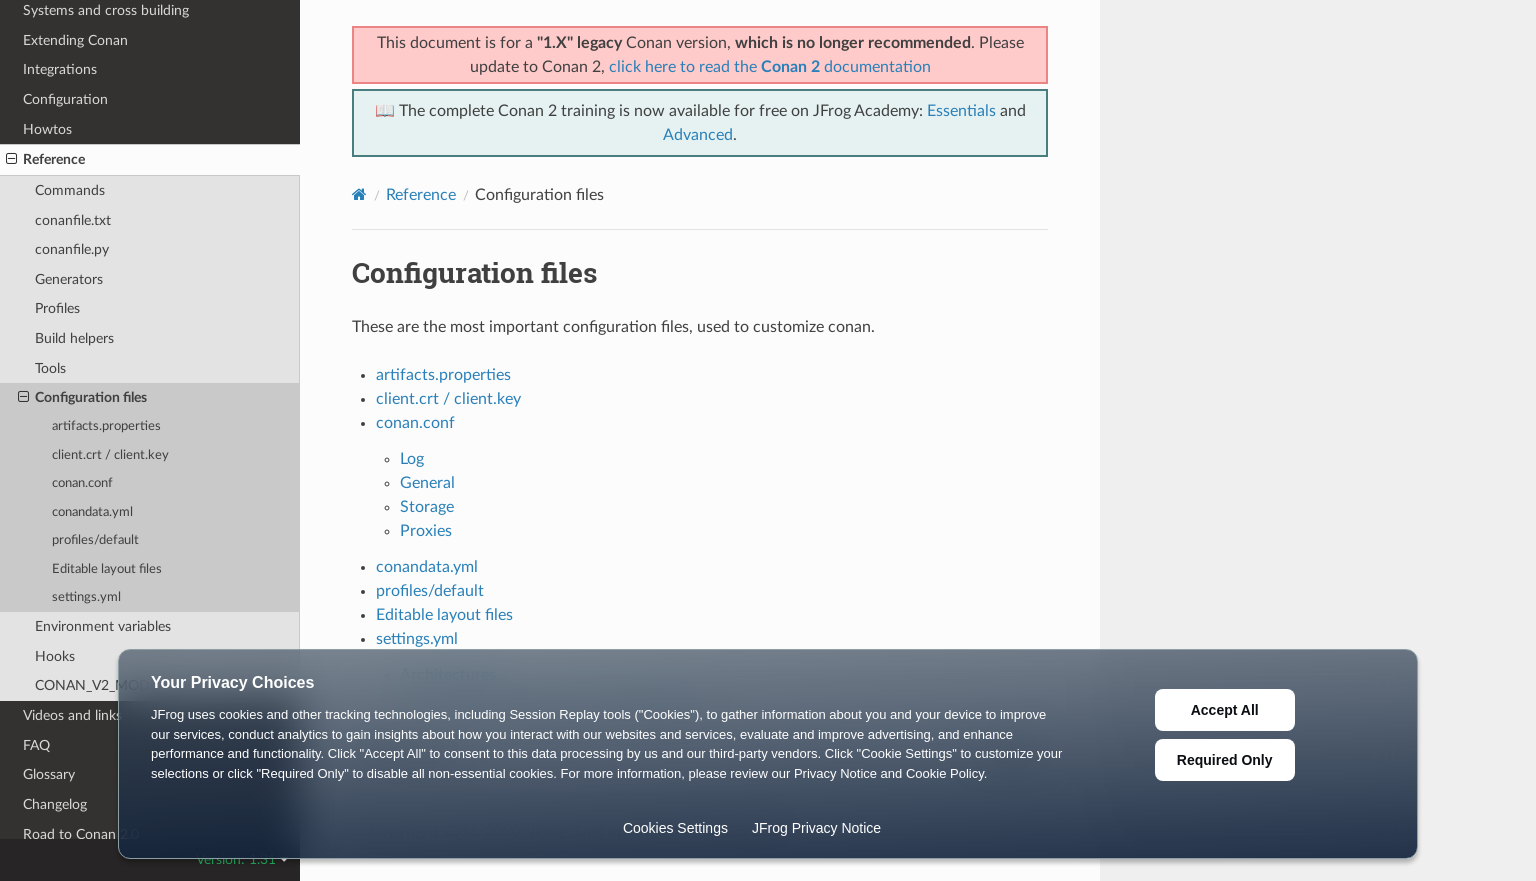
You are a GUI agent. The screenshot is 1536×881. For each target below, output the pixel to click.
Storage (427, 507)
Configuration (65, 99)
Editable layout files (107, 569)
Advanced (698, 135)
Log (412, 459)
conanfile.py (72, 249)
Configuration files (82, 398)
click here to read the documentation (770, 67)
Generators (69, 279)
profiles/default (95, 540)
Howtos (47, 129)
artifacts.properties (106, 426)
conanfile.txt (73, 220)
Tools (50, 368)
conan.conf (82, 483)
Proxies (426, 531)
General (427, 483)
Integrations (60, 69)
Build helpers (74, 338)
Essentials (961, 111)
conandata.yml (92, 512)
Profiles (57, 308)
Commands (70, 190)
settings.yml (86, 597)
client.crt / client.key (110, 455)
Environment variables (103, 626)
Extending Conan (75, 40)
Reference (45, 160)
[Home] (359, 194)
